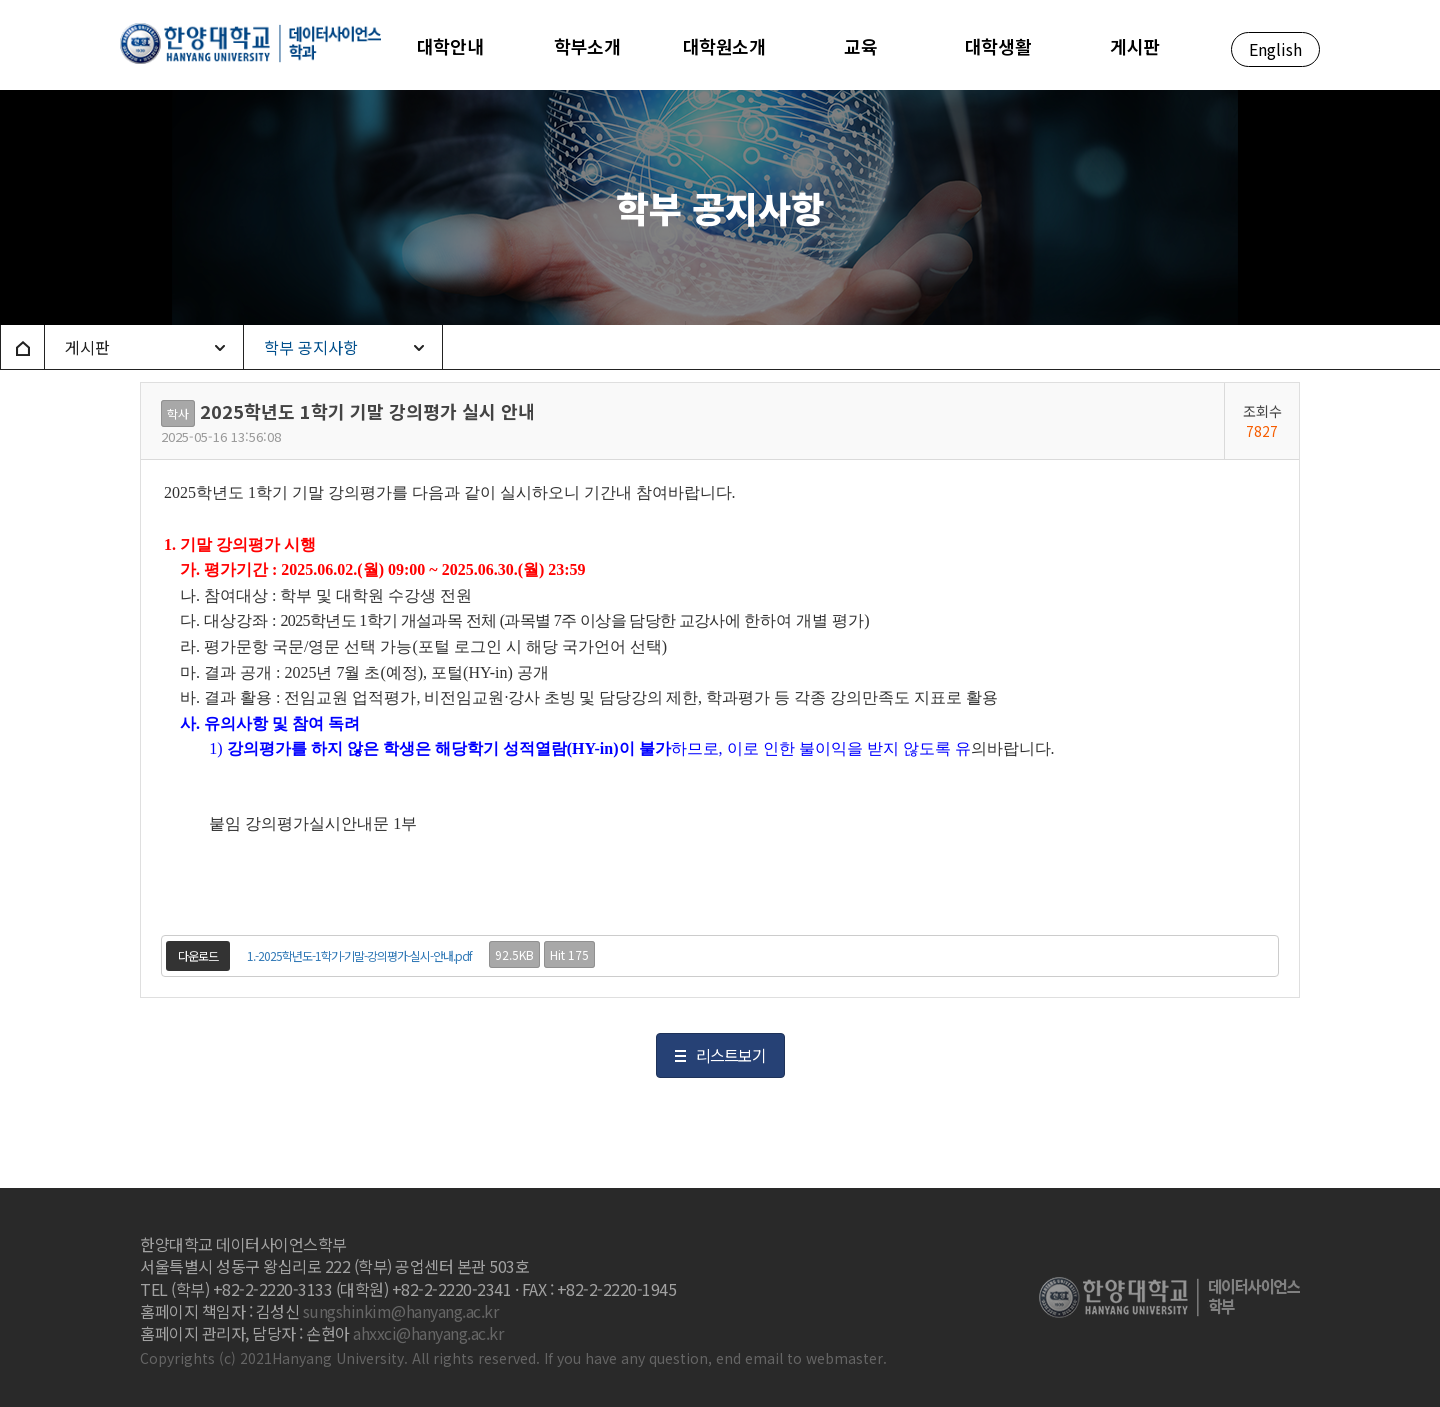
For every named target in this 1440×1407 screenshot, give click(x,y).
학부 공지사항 (311, 347)
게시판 (87, 347)
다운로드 (198, 955)
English (1275, 49)
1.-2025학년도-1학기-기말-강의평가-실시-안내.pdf (359, 955)
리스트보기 (731, 1055)
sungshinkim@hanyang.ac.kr (401, 1311)
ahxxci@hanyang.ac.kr (428, 1333)
